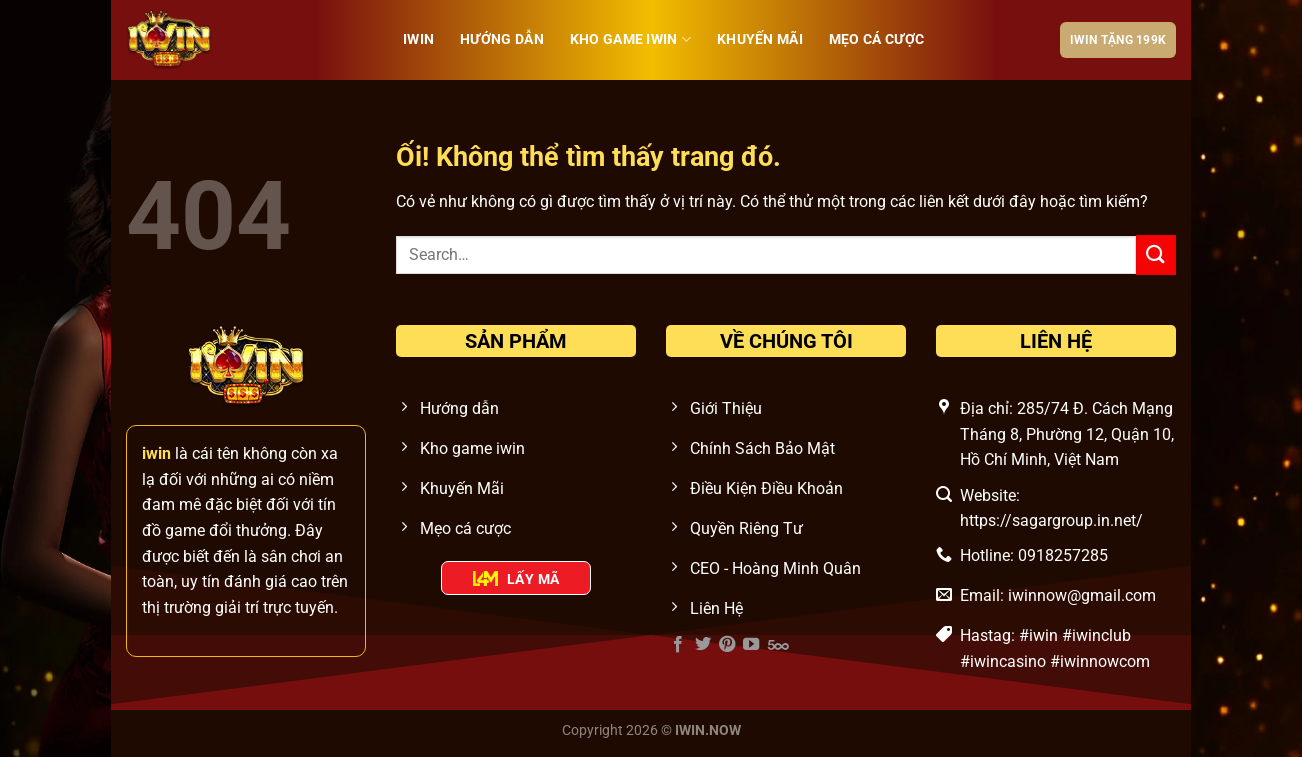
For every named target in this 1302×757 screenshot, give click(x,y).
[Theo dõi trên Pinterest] (727, 645)
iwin (418, 39)
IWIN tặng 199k (1118, 40)
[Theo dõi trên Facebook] (678, 645)
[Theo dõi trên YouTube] (751, 645)
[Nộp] (1156, 254)
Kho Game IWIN (630, 39)
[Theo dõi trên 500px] (778, 645)
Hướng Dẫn (502, 39)
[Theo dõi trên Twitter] (703, 645)
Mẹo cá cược (876, 39)
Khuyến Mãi (760, 39)
